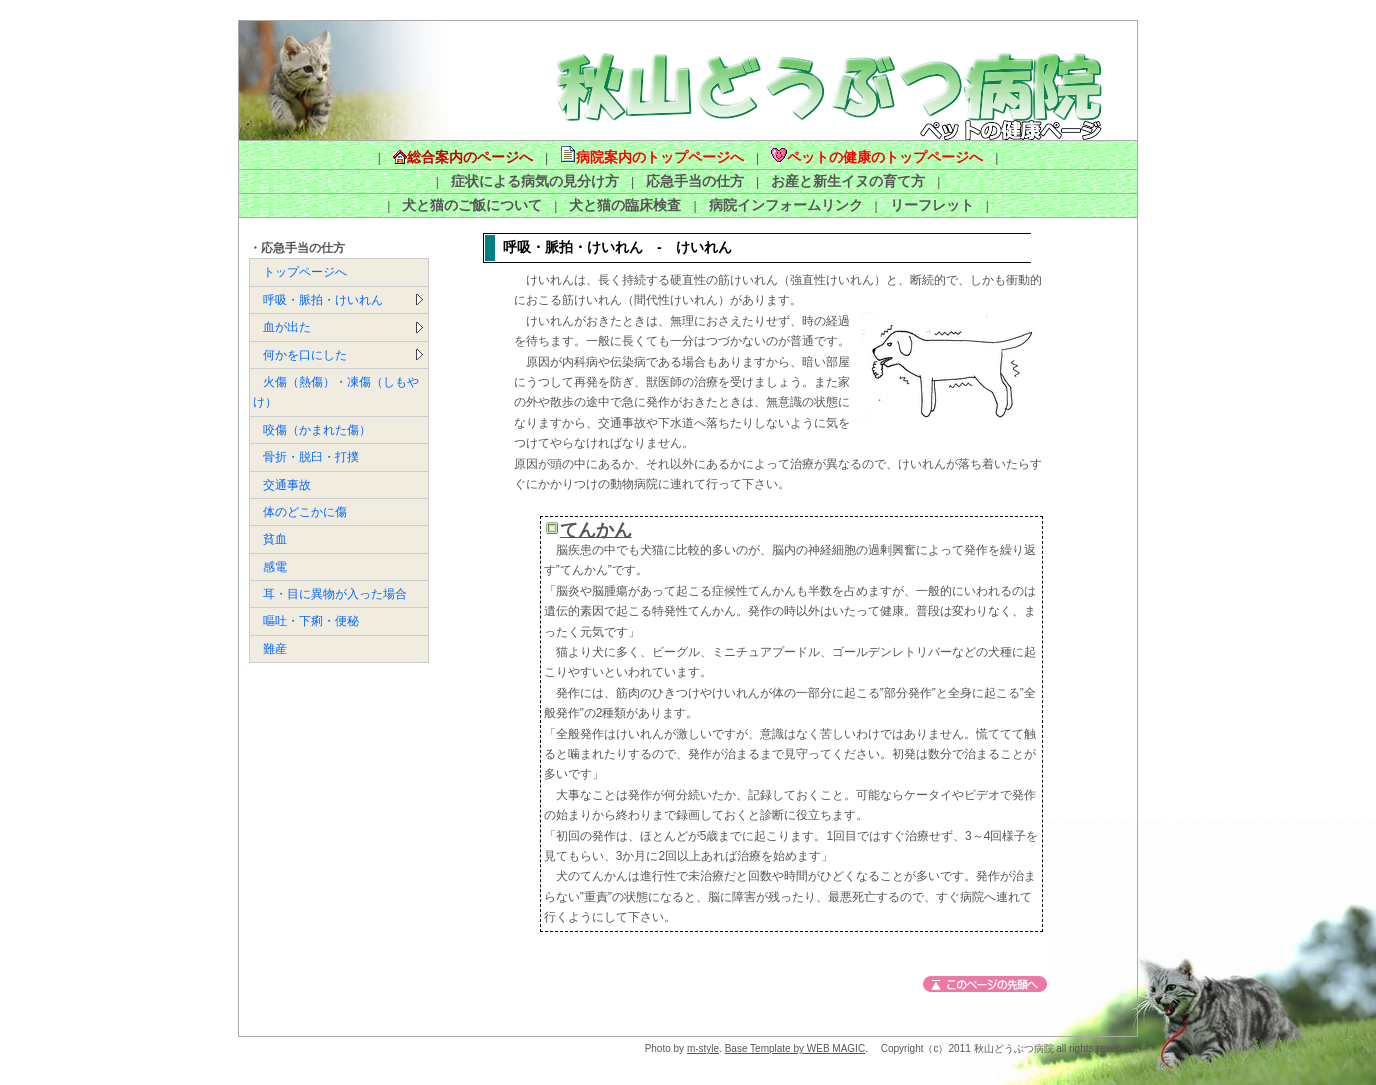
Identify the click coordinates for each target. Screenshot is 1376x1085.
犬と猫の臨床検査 (625, 205)
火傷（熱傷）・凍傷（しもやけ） (336, 392)
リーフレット (932, 205)
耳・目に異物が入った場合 (335, 594)
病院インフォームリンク (786, 205)
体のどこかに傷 (305, 512)
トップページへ (305, 272)
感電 (275, 567)
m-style (703, 1048)
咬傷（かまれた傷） (317, 430)
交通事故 (287, 485)
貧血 (275, 539)
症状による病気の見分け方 (535, 181)
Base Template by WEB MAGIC (795, 1048)
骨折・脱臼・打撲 (311, 457)
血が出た (287, 327)
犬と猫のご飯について (472, 205)
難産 (275, 649)
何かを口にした (305, 355)
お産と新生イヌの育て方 (848, 181)
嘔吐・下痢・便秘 (311, 621)
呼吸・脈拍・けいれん (323, 300)
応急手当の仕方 (695, 181)
